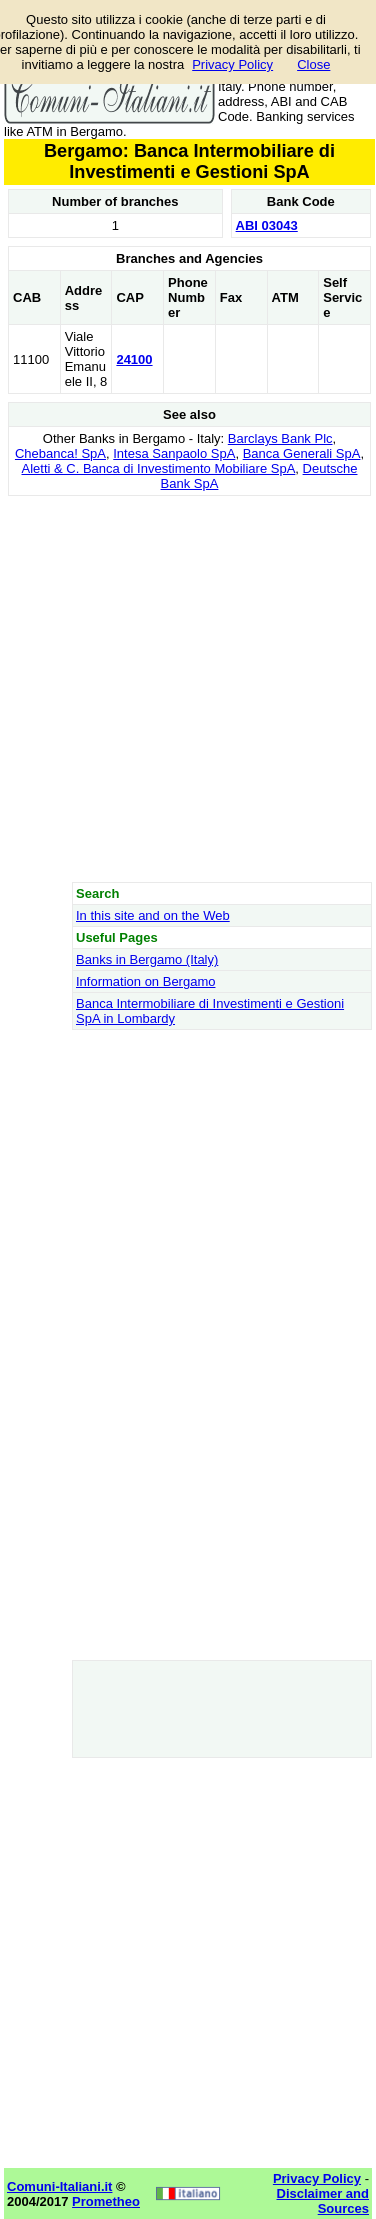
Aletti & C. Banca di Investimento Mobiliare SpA (158, 468)
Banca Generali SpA (302, 453)
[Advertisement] (187, 688)
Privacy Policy (232, 64)
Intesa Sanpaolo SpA (174, 453)
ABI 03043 (267, 225)
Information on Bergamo (145, 981)
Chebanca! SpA (60, 453)
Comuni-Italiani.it (59, 2186)
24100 (134, 359)
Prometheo (106, 2201)
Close (313, 64)
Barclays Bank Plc (280, 438)
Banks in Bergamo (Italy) (147, 959)
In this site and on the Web (153, 915)
